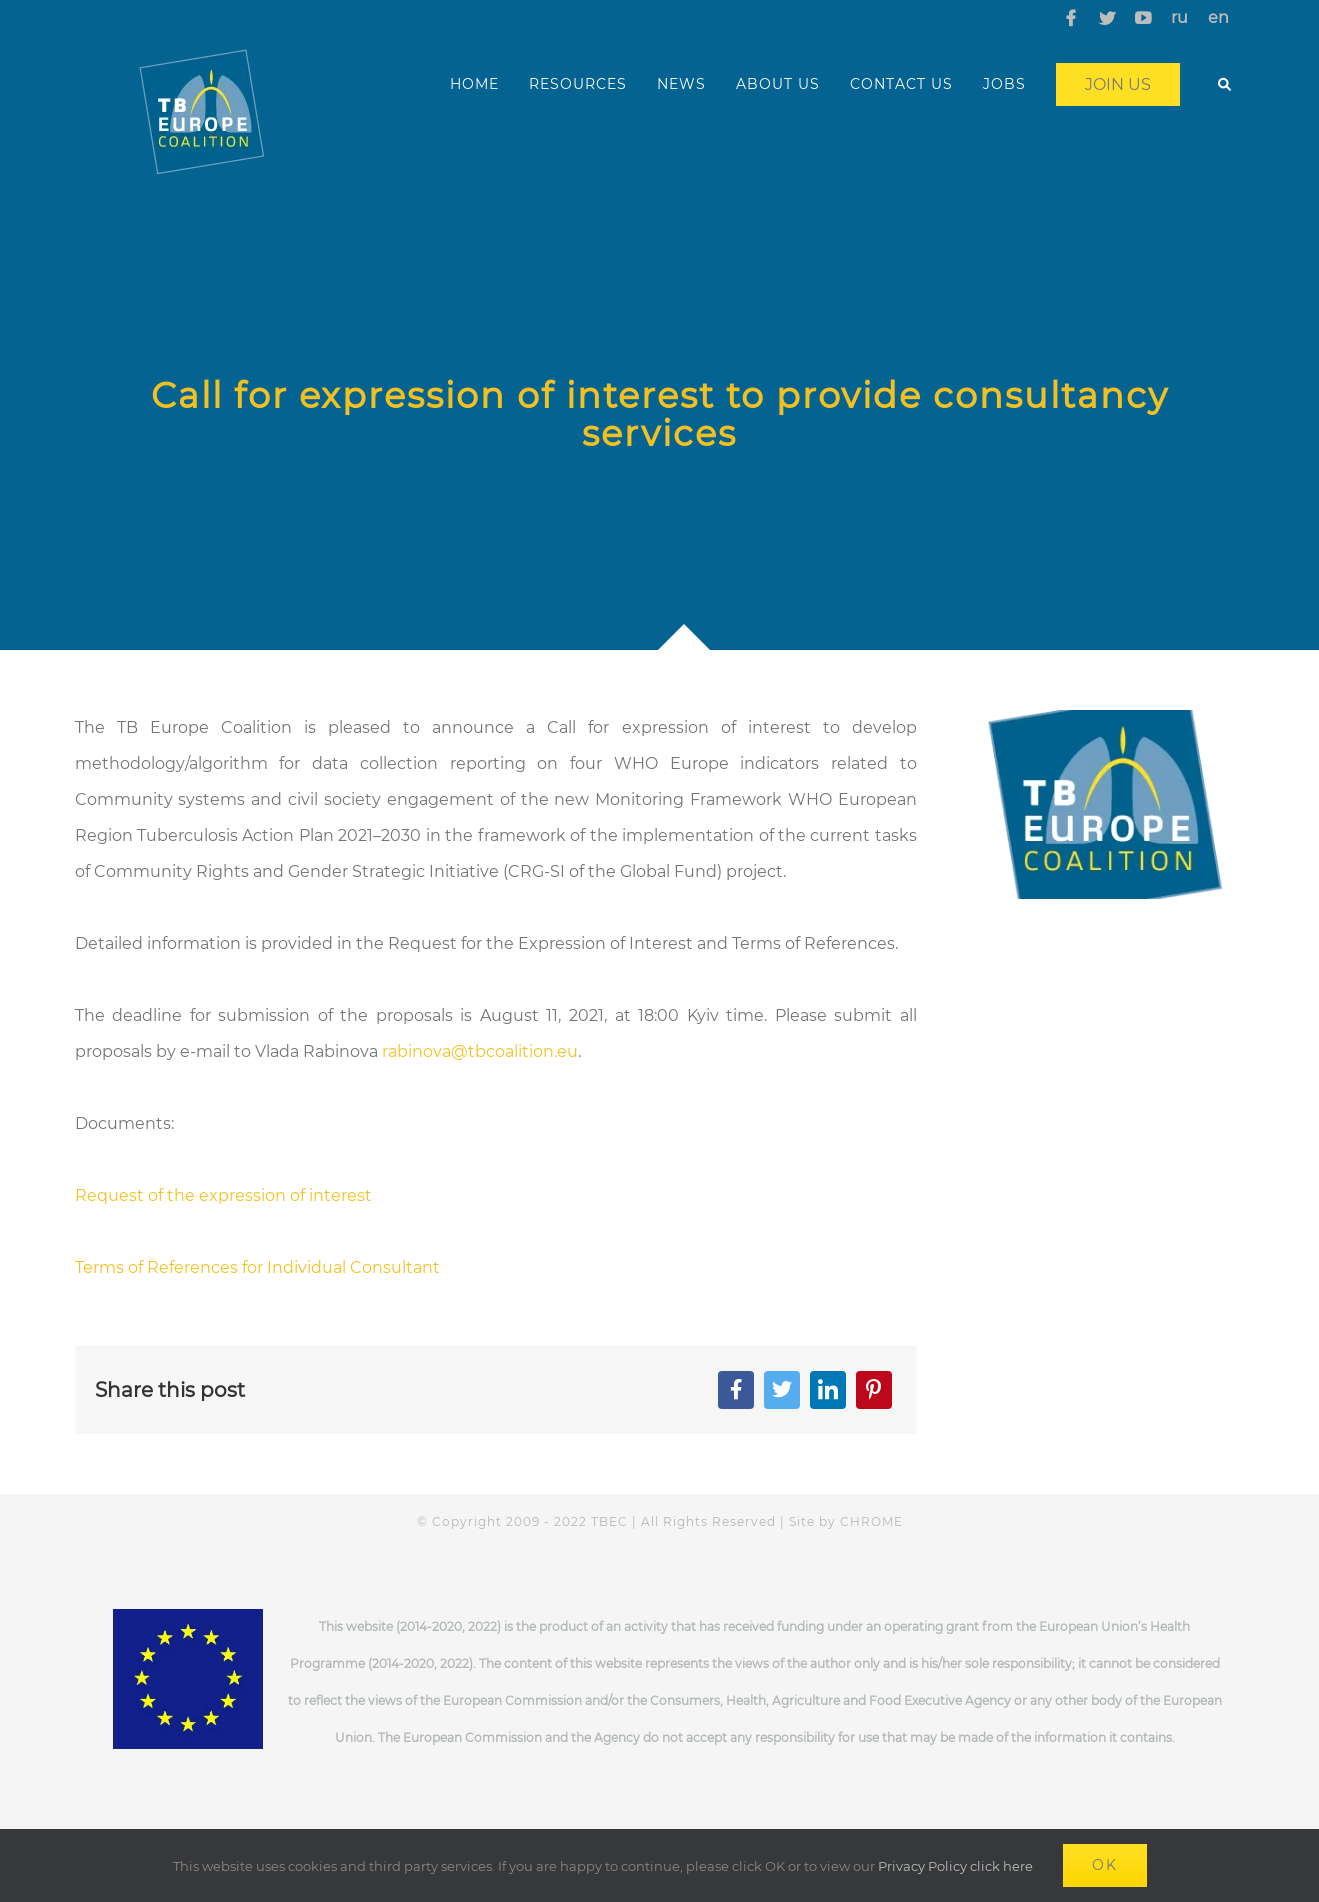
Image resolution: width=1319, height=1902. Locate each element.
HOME (474, 84)
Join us (1118, 84)
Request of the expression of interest (223, 1195)
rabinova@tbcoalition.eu (480, 1051)
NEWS (681, 84)
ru (1179, 17)
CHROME (871, 1521)
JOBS (1004, 84)
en (1218, 17)
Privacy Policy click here (955, 1866)
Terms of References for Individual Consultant (257, 1267)
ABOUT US (778, 84)
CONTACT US (901, 84)
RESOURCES (578, 84)
